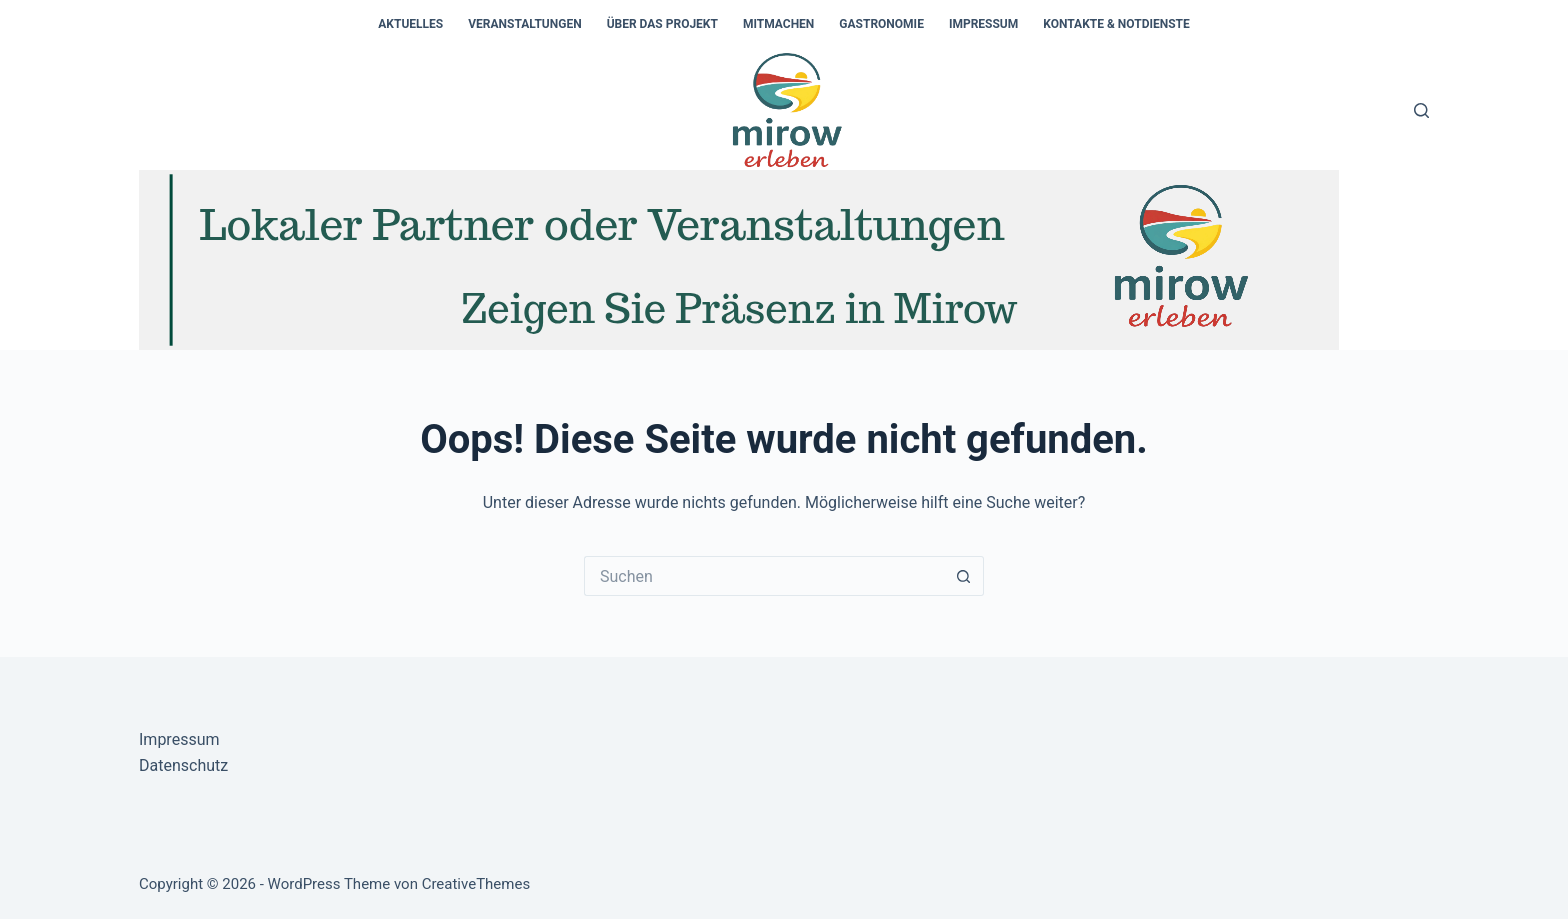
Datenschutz (183, 765)
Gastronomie (881, 24)
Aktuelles (410, 24)
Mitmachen (778, 24)
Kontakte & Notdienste (1116, 24)
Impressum (983, 24)
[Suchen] (1421, 110)
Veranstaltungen (524, 24)
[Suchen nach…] (764, 576)
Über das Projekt (662, 24)
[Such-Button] (964, 576)
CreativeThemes (476, 884)
